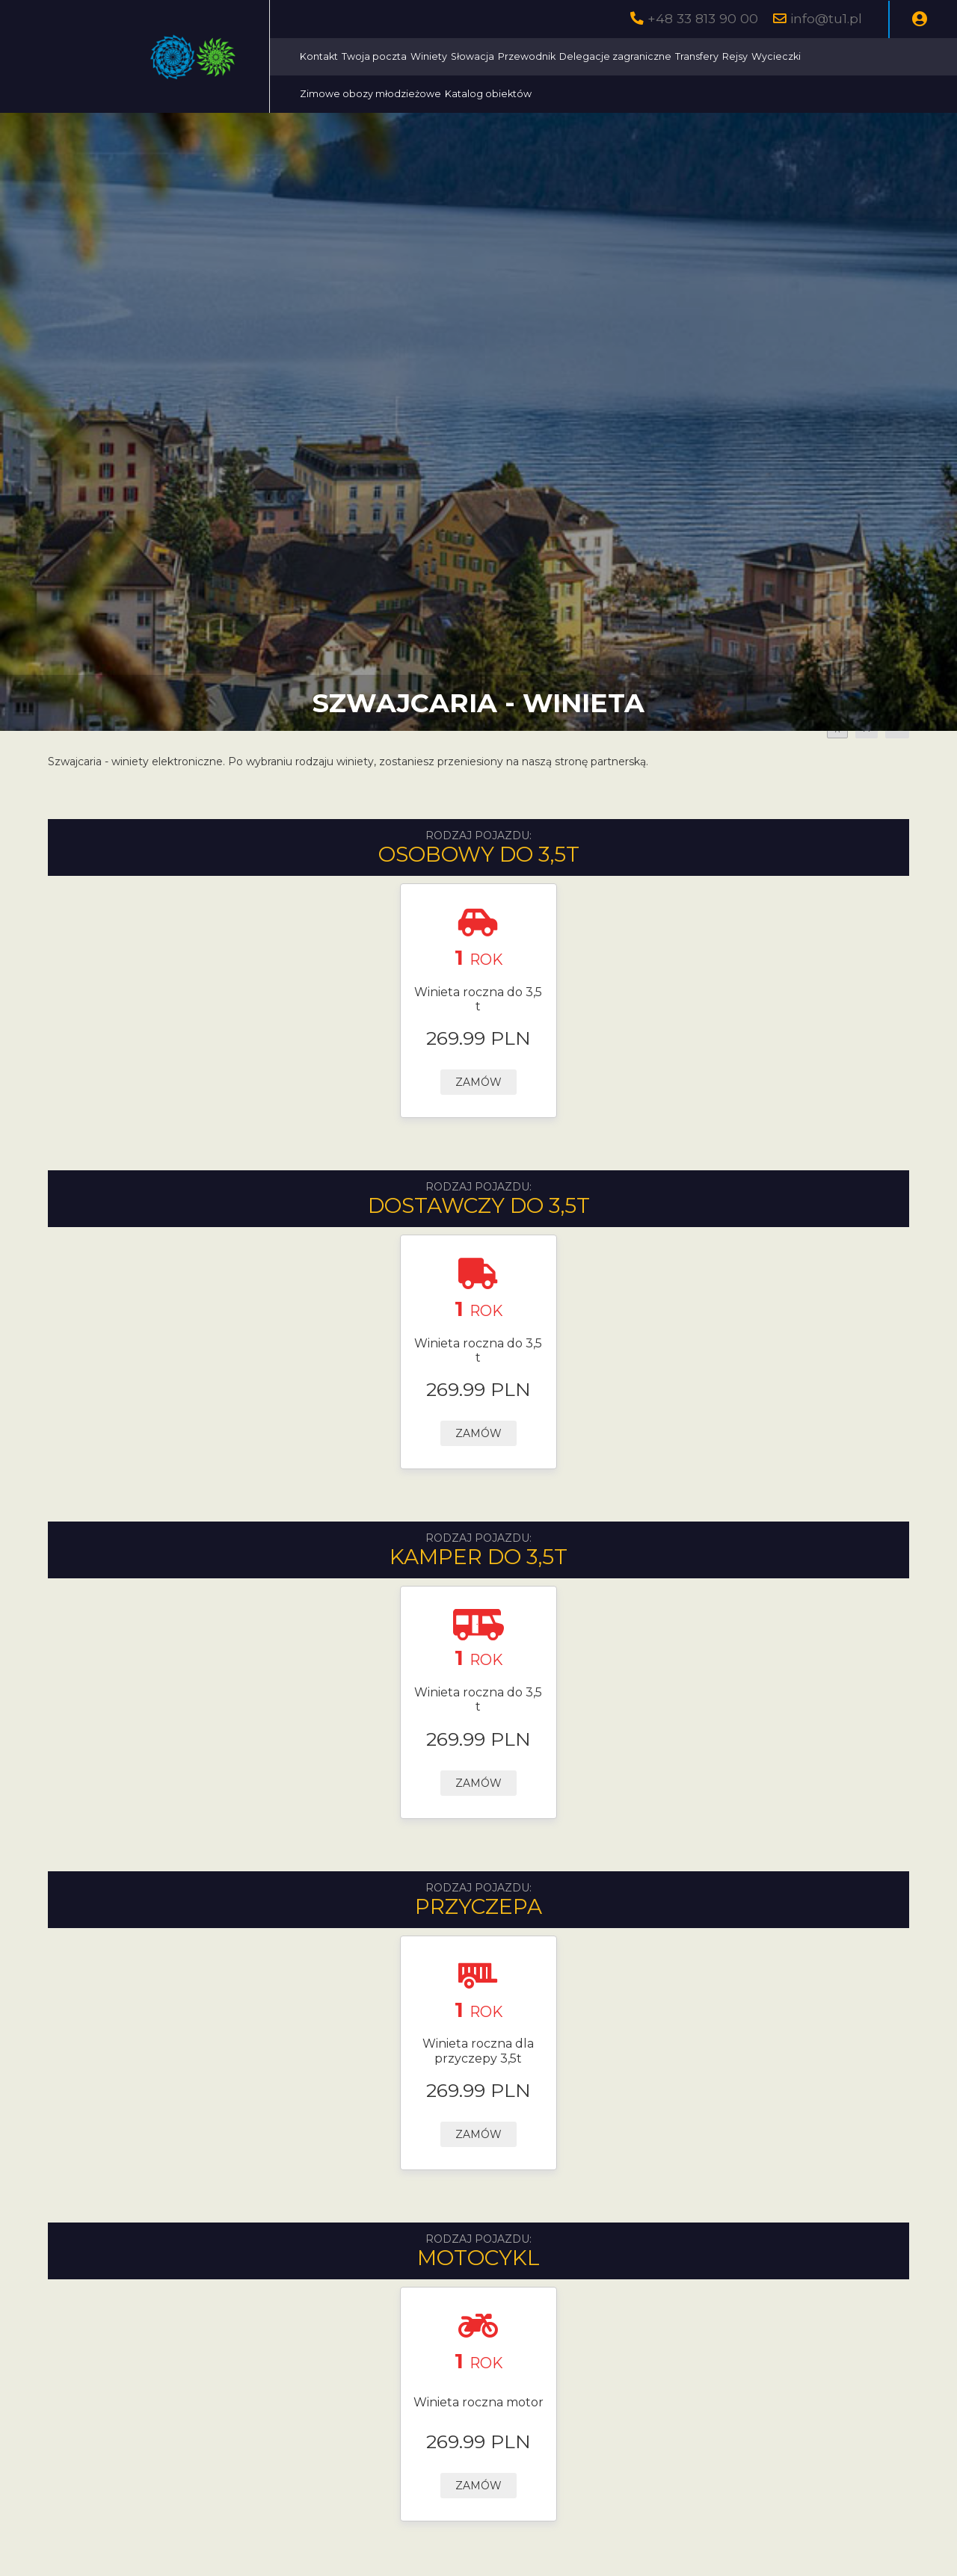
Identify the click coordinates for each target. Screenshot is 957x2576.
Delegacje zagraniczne (615, 56)
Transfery (696, 56)
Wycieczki (776, 56)
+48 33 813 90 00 (702, 18)
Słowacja (472, 56)
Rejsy (735, 56)
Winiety (428, 56)
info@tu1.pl (826, 18)
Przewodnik (527, 56)
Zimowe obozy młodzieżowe (370, 93)
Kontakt (319, 56)
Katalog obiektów (488, 93)
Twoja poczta (374, 56)
